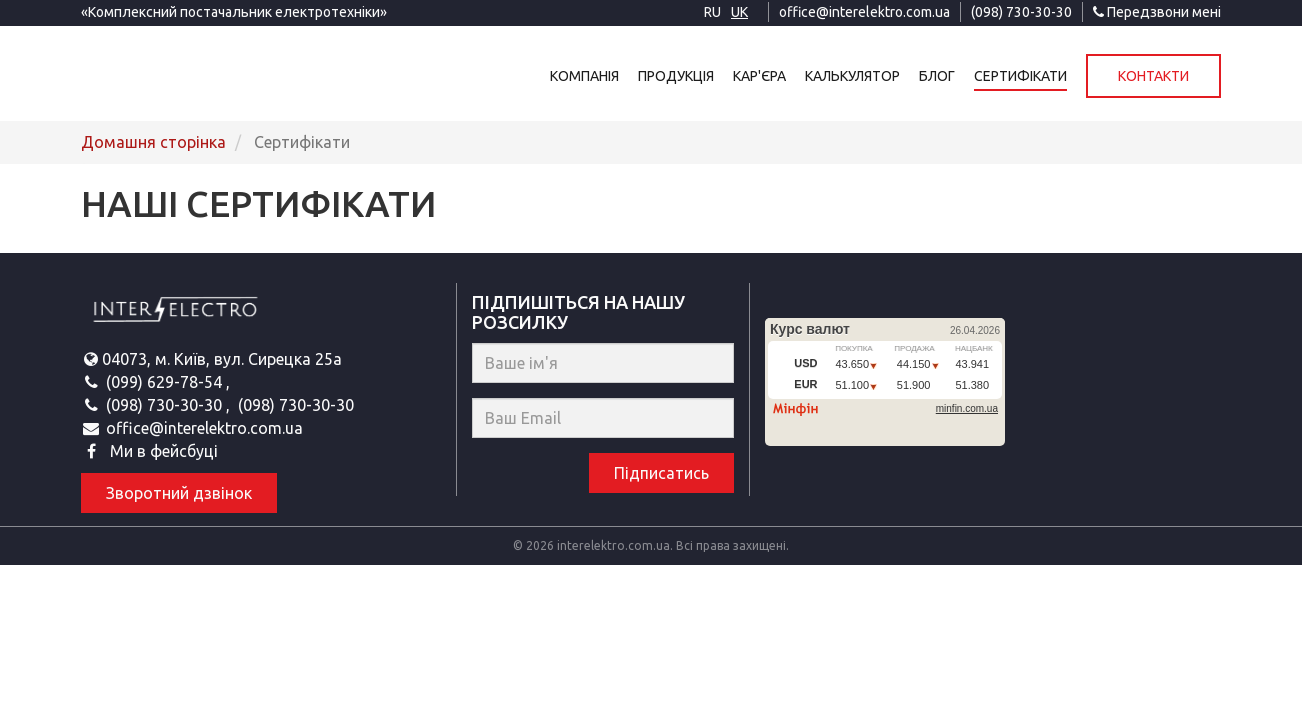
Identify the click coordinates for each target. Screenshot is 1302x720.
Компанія (584, 76)
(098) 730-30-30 (1021, 12)
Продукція (676, 76)
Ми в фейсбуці (162, 451)
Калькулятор (852, 76)
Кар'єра (759, 76)
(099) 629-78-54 (166, 382)
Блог (937, 76)
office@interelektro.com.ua (864, 12)
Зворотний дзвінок (179, 493)
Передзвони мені (1157, 12)
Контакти (1153, 76)
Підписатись (661, 473)
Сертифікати (1020, 76)
